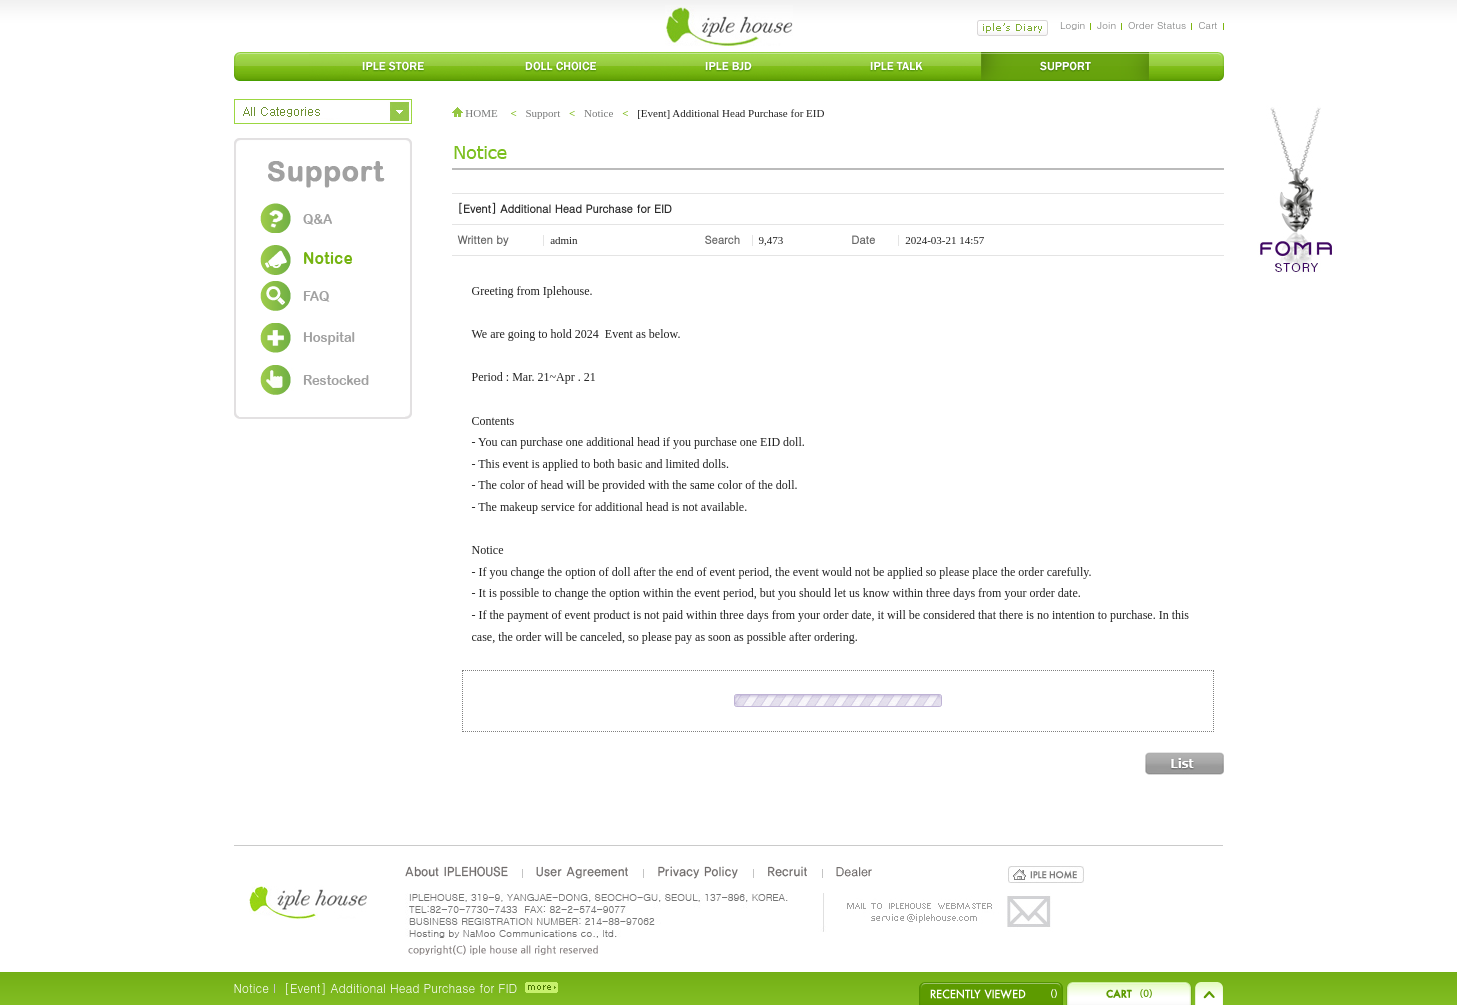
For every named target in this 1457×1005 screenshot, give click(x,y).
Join (1106, 25)
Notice (598, 113)
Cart (1207, 25)
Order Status (1157, 25)
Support (542, 113)
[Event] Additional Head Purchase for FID (400, 987)
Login (1072, 25)
